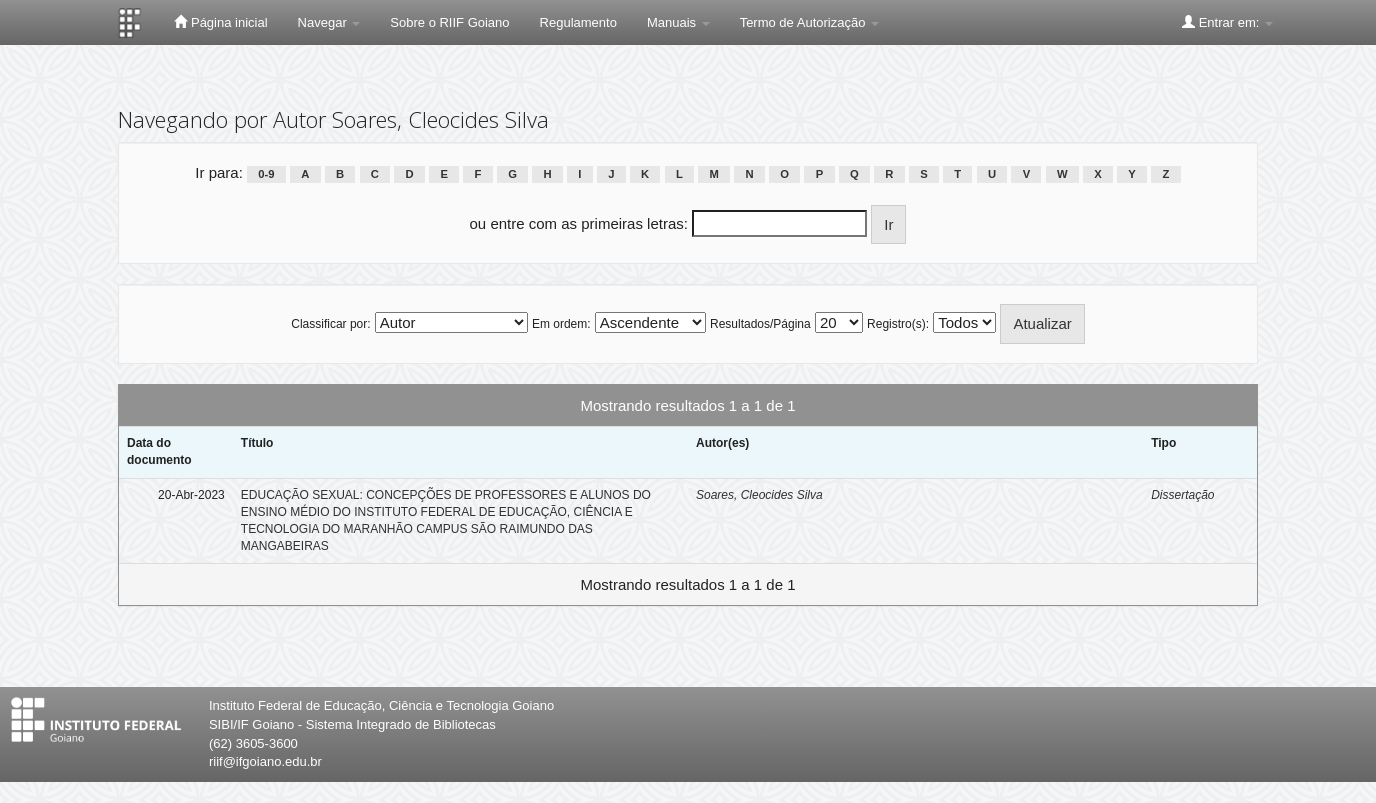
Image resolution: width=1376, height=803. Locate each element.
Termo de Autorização (809, 22)
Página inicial (220, 22)
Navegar (329, 22)
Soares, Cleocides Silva (759, 495)
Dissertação (1182, 495)
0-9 (266, 174)
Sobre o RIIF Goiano (449, 22)
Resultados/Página (760, 324)
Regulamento (578, 22)
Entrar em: (1227, 22)
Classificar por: (330, 324)
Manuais (678, 22)
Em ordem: (561, 324)
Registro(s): (898, 324)
